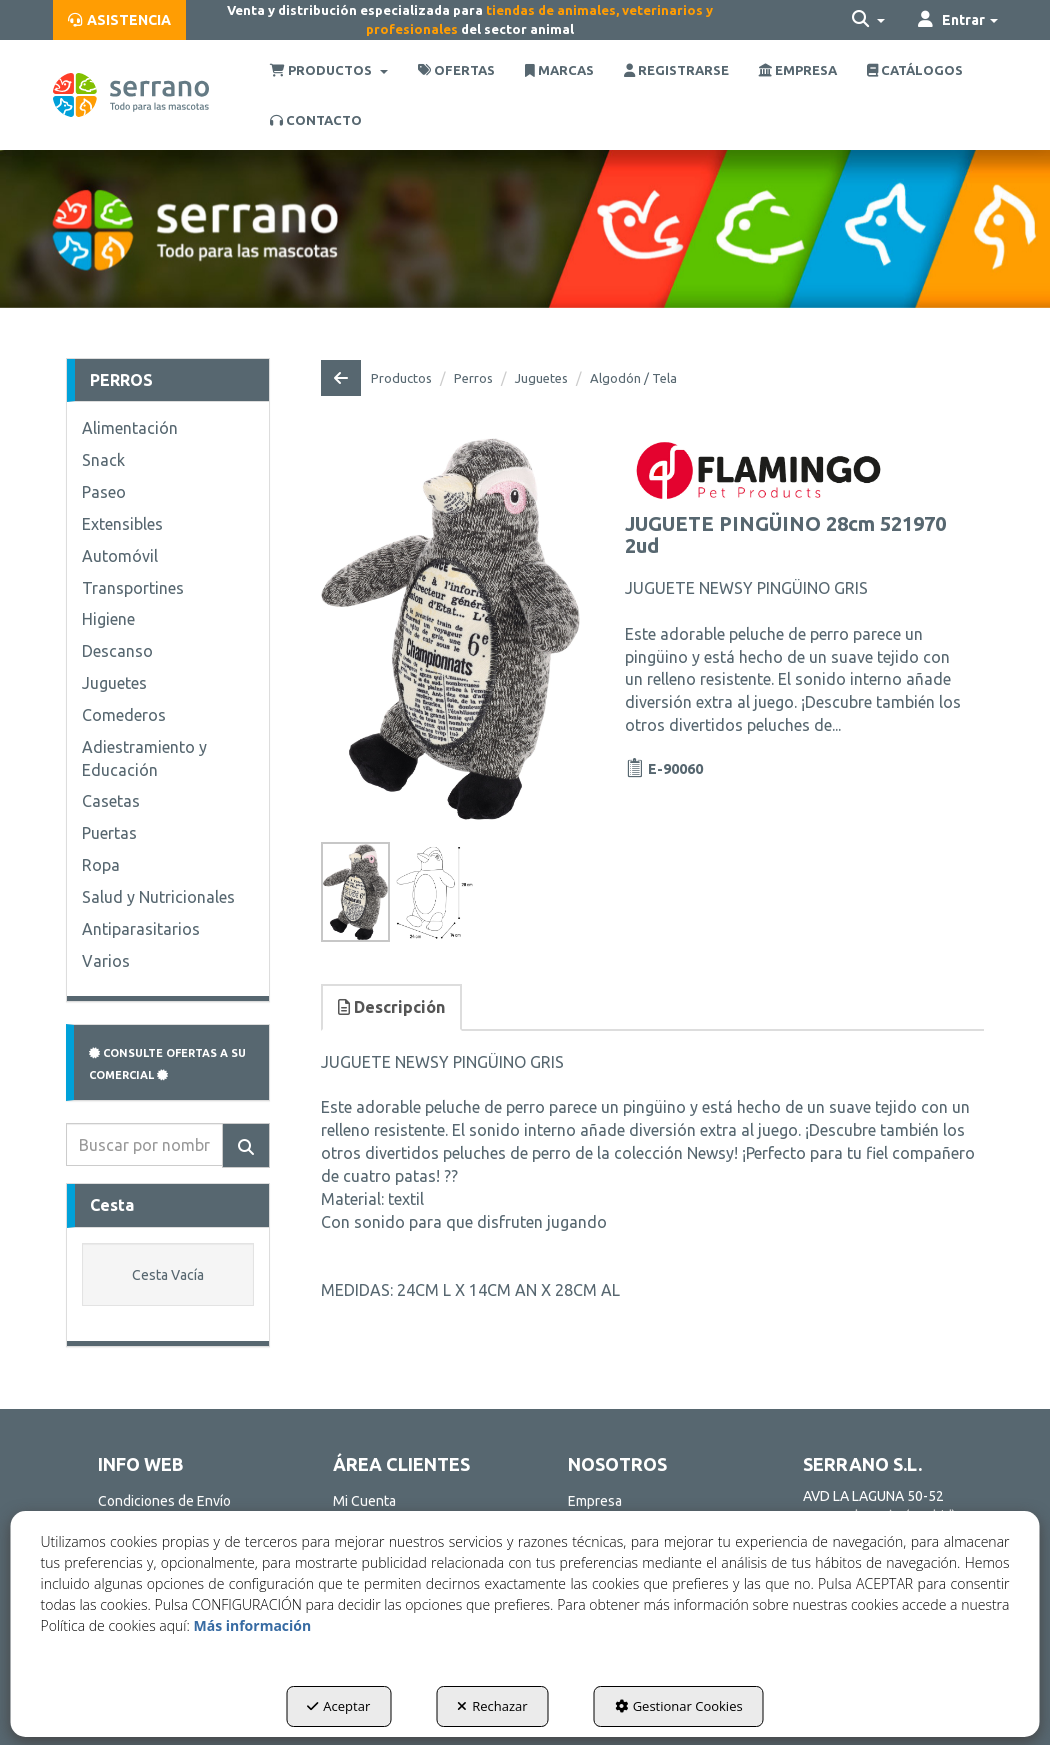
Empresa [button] (595, 1501)
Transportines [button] (133, 588)
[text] (144, 1144)
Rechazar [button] (492, 1706)
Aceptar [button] (338, 1706)
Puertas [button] (109, 833)
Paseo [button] (104, 492)
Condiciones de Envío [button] (164, 1501)
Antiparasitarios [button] (141, 929)
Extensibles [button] (122, 524)
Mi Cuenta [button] (364, 1501)
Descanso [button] (117, 651)
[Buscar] (246, 1145)
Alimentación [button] (130, 428)
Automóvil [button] (120, 556)
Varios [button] (106, 961)
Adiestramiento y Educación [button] (144, 758)
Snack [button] (103, 460)
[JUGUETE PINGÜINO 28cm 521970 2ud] (450, 629)
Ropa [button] (101, 865)
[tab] (392, 1007)
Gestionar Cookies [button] (679, 1706)
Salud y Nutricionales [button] (158, 897)
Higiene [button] (108, 619)
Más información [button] (252, 1625)
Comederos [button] (124, 715)
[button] (119, 20)
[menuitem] (119, 20)
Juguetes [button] (114, 683)
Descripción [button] (391, 1007)
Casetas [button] (111, 801)
